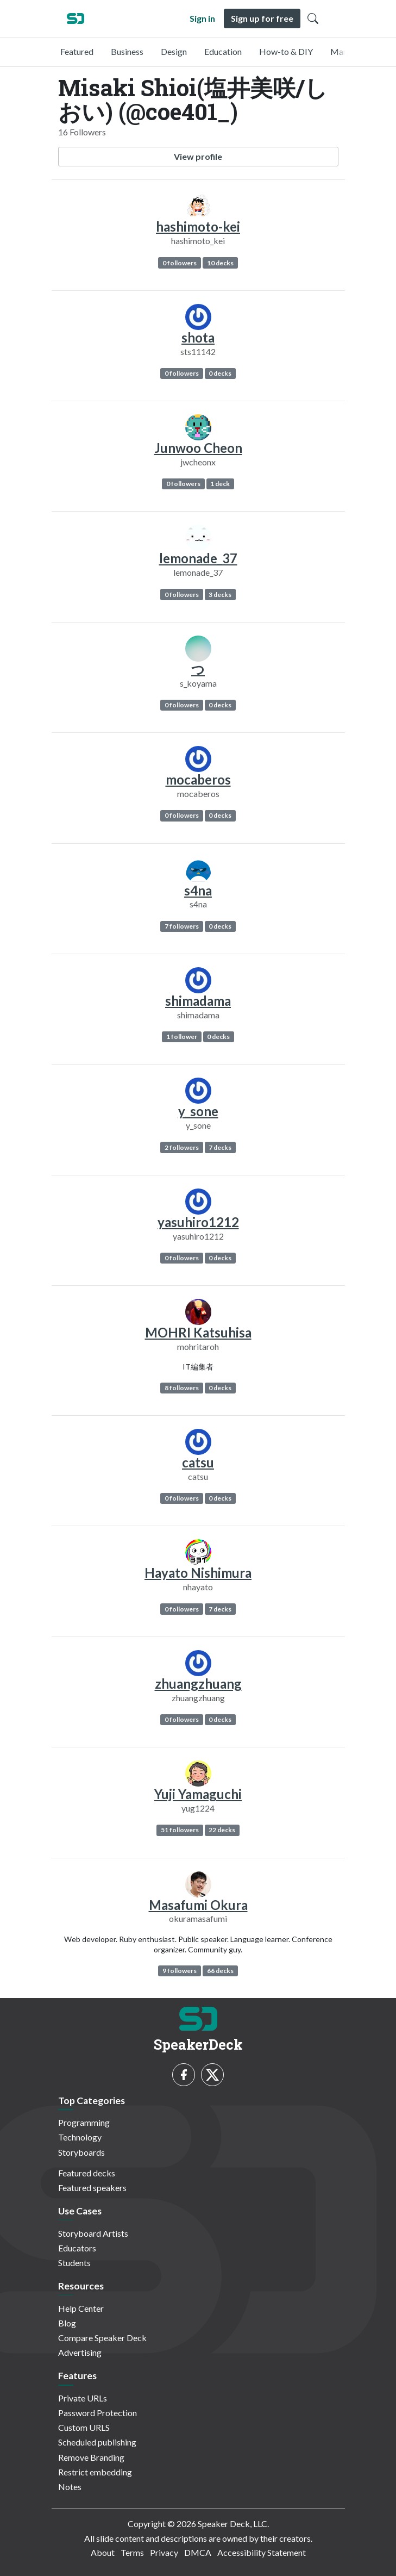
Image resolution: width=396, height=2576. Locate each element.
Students (74, 2262)
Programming (84, 2122)
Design (174, 51)
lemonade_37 (198, 558)
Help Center (81, 2308)
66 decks (220, 1971)
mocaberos (198, 779)
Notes (69, 2486)
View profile (198, 156)
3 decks (220, 594)
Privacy (164, 2552)
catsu (198, 1462)
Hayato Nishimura (198, 1573)
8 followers (182, 1388)
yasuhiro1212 (198, 1222)
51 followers (180, 1830)
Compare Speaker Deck (102, 2337)
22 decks (222, 1830)
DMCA (197, 2552)
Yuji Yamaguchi (198, 1794)
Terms (132, 2552)
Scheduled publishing (97, 2442)
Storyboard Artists (93, 2233)
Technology (80, 2137)
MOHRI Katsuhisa (198, 1332)
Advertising (80, 2352)
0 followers (179, 263)
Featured (76, 51)
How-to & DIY (286, 51)
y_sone (198, 1111)
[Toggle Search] (312, 18)
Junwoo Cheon (198, 448)
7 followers (182, 926)
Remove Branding (91, 2457)
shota (198, 337)
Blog (67, 2323)
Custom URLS (84, 2427)
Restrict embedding (95, 2472)
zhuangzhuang (198, 1683)
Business (127, 51)
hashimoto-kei (198, 226)
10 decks (220, 263)
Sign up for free (262, 18)
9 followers (179, 1971)
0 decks (220, 373)
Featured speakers (92, 2187)
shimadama (198, 1001)
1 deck (220, 484)
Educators (77, 2248)
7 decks (220, 1147)
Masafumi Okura (198, 1905)
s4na (198, 890)
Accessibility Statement (261, 2552)
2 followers (182, 1147)
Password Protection (97, 2412)
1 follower (181, 1036)
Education (223, 51)
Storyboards (81, 2152)
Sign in (202, 18)
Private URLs (82, 2398)
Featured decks (86, 2173)
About (103, 2552)
